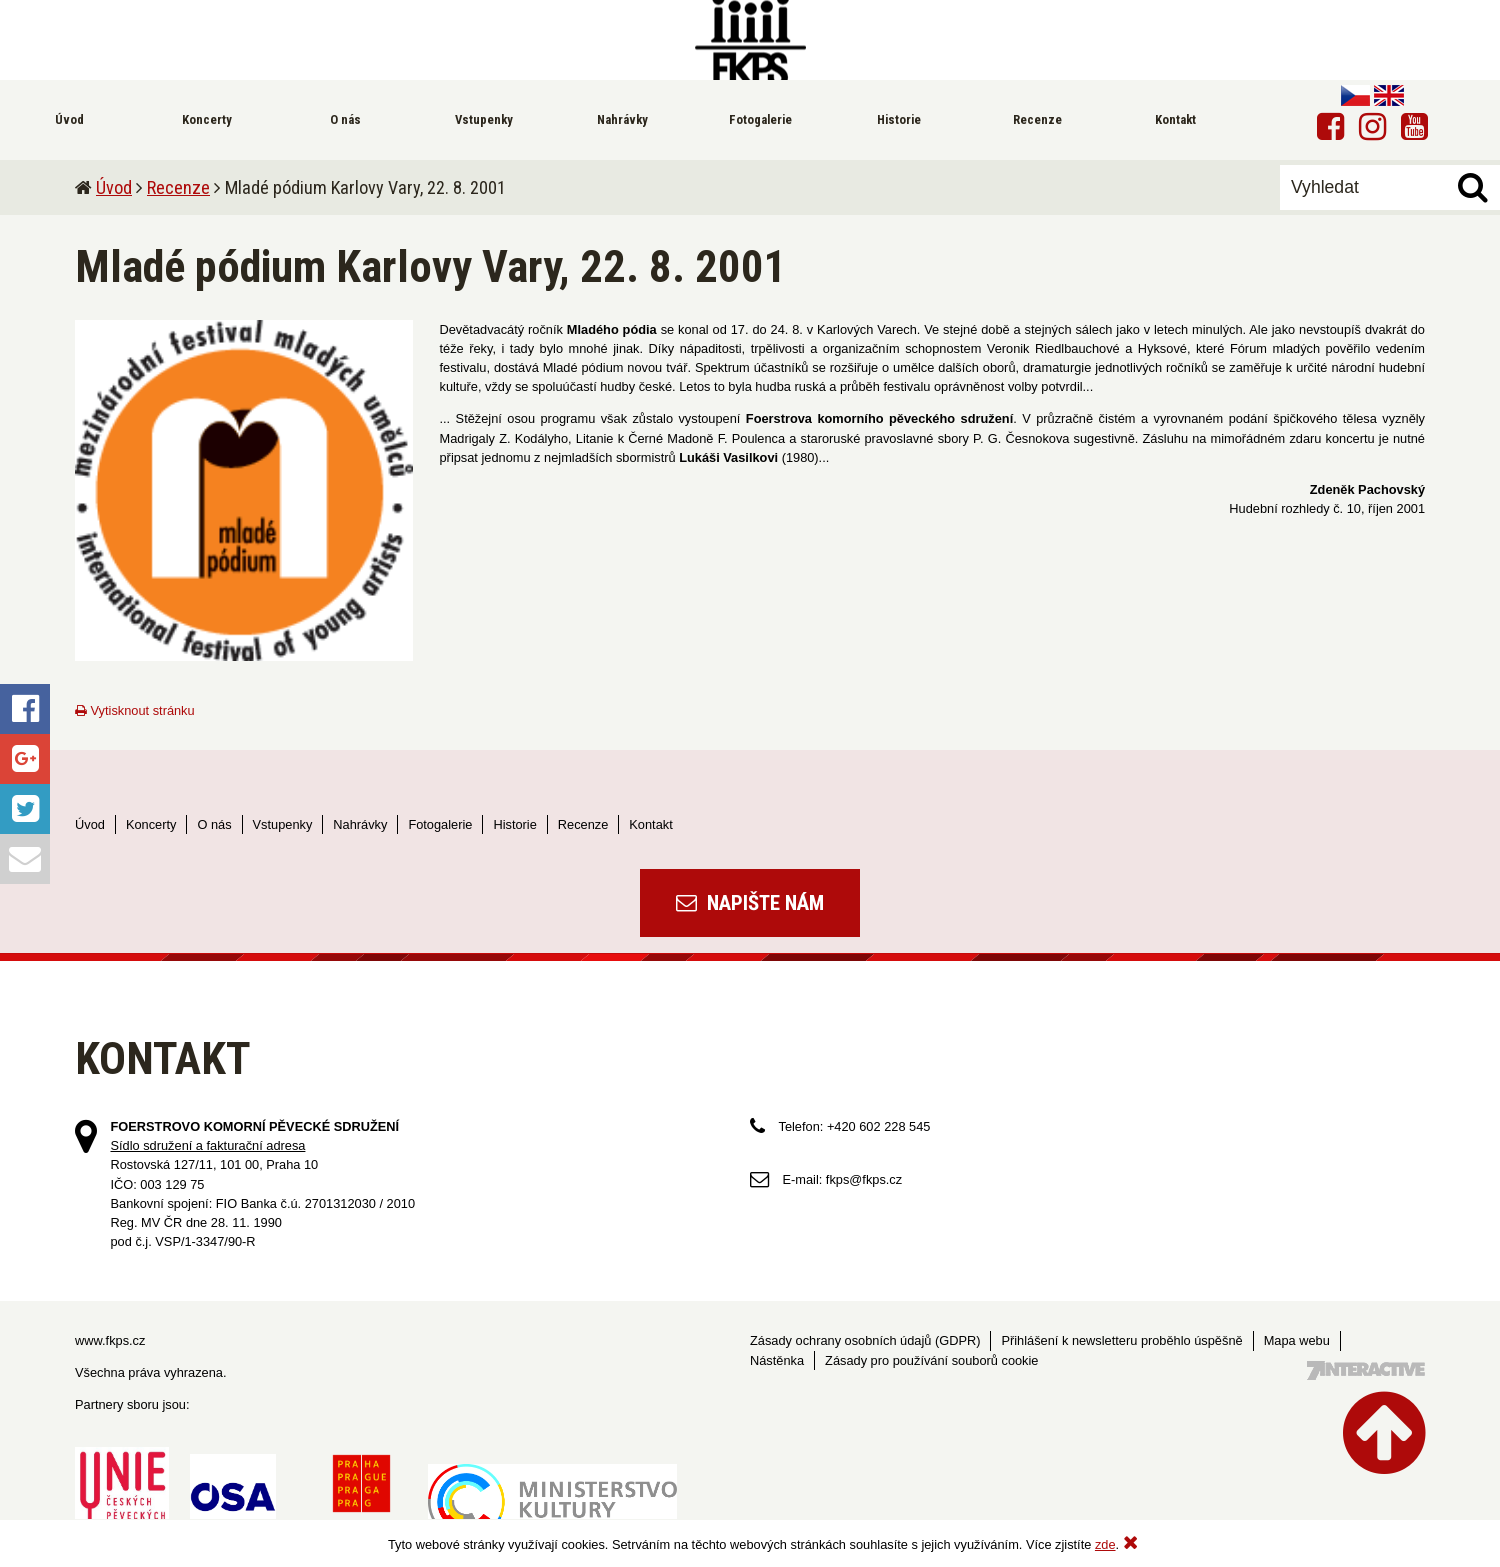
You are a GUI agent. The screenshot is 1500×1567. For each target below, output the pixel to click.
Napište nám (750, 903)
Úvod (114, 187)
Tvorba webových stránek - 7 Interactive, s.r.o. (1366, 1370)
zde (1105, 1544)
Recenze (178, 187)
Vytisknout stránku (135, 710)
